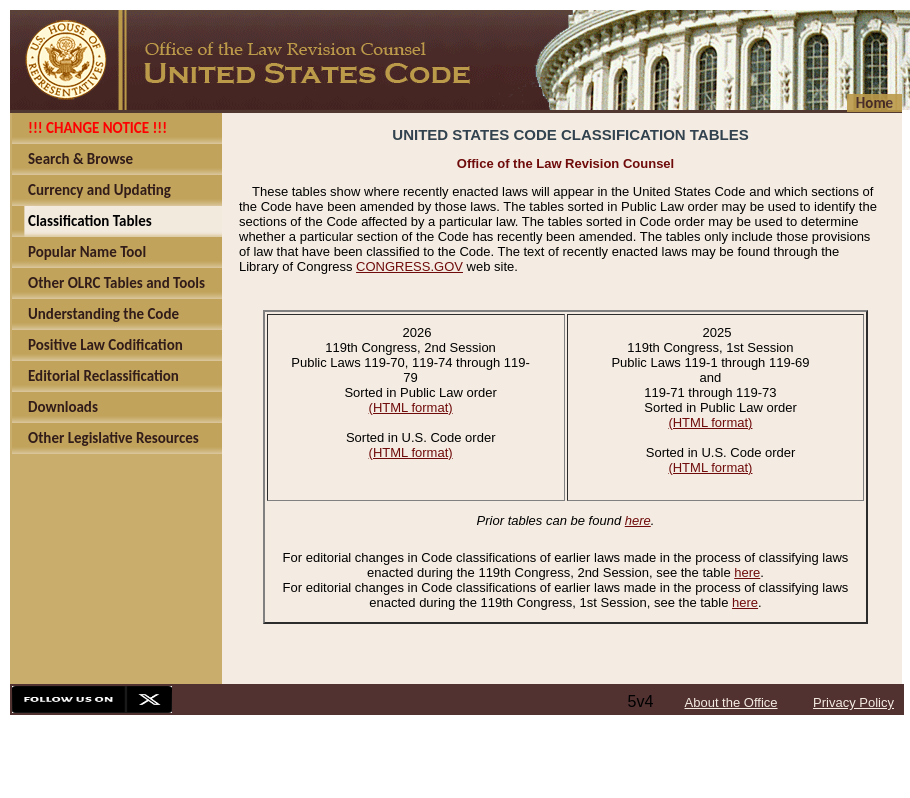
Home (874, 103)
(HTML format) (411, 407)
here (638, 520)
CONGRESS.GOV (409, 266)
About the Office (731, 702)
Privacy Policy (853, 702)
